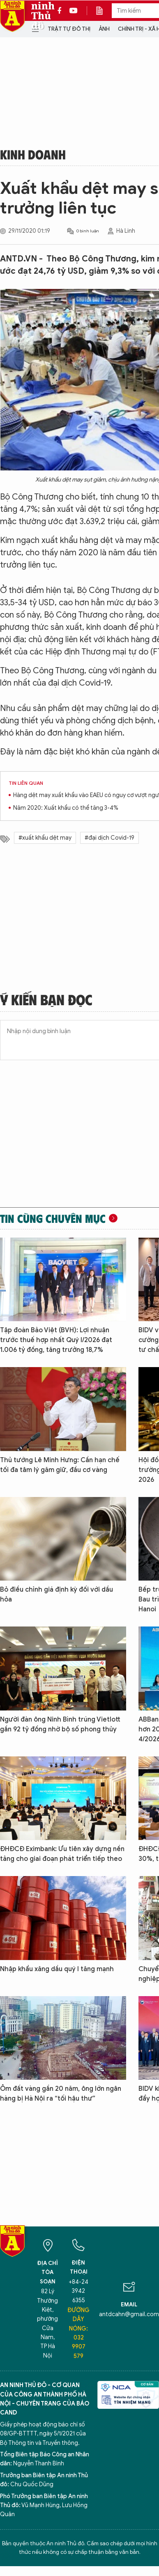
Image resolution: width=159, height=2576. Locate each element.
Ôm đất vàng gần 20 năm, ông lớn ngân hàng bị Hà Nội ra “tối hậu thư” (60, 2094)
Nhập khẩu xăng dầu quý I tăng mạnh (57, 1969)
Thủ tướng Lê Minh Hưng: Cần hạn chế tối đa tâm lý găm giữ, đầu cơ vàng (60, 1465)
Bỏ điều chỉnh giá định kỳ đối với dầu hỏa (56, 1595)
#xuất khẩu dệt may (44, 837)
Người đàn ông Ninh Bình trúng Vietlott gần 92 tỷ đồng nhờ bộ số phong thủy (60, 1724)
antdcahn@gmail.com (129, 2314)
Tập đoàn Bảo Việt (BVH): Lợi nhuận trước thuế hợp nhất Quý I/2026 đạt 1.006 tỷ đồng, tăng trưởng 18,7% (56, 1340)
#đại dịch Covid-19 (109, 837)
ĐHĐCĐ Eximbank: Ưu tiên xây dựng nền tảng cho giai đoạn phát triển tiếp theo (62, 1854)
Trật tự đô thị (69, 28)
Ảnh (104, 28)
